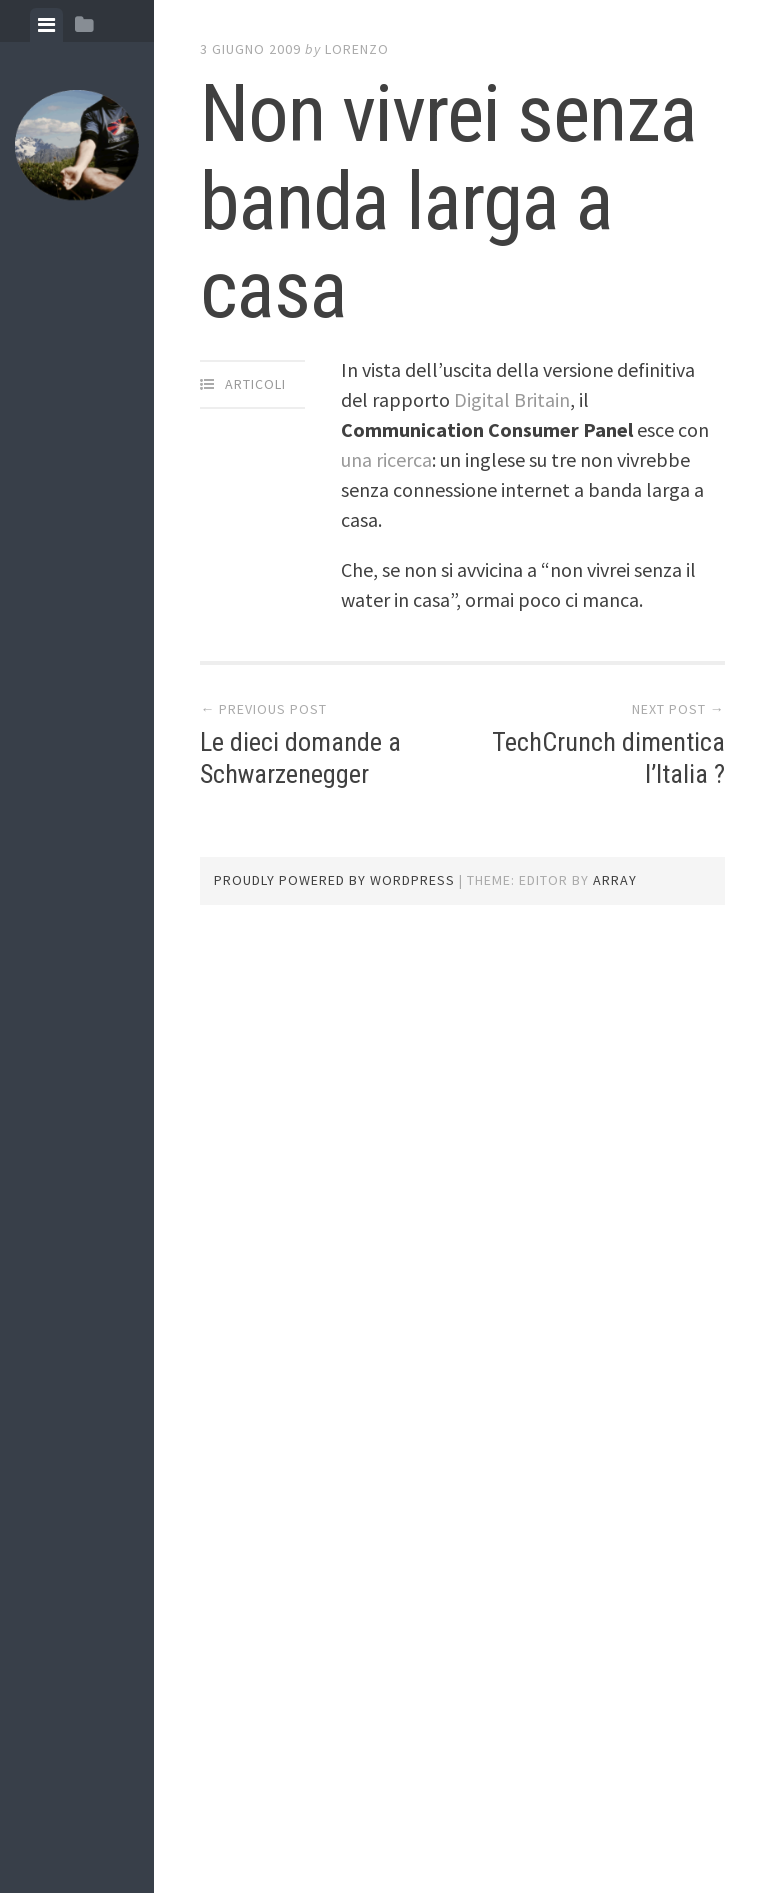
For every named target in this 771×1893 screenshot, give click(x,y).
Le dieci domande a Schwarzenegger (300, 757)
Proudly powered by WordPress (334, 880)
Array (615, 880)
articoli (255, 384)
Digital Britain (512, 399)
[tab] (46, 25)
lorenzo (357, 49)
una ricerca (386, 459)
